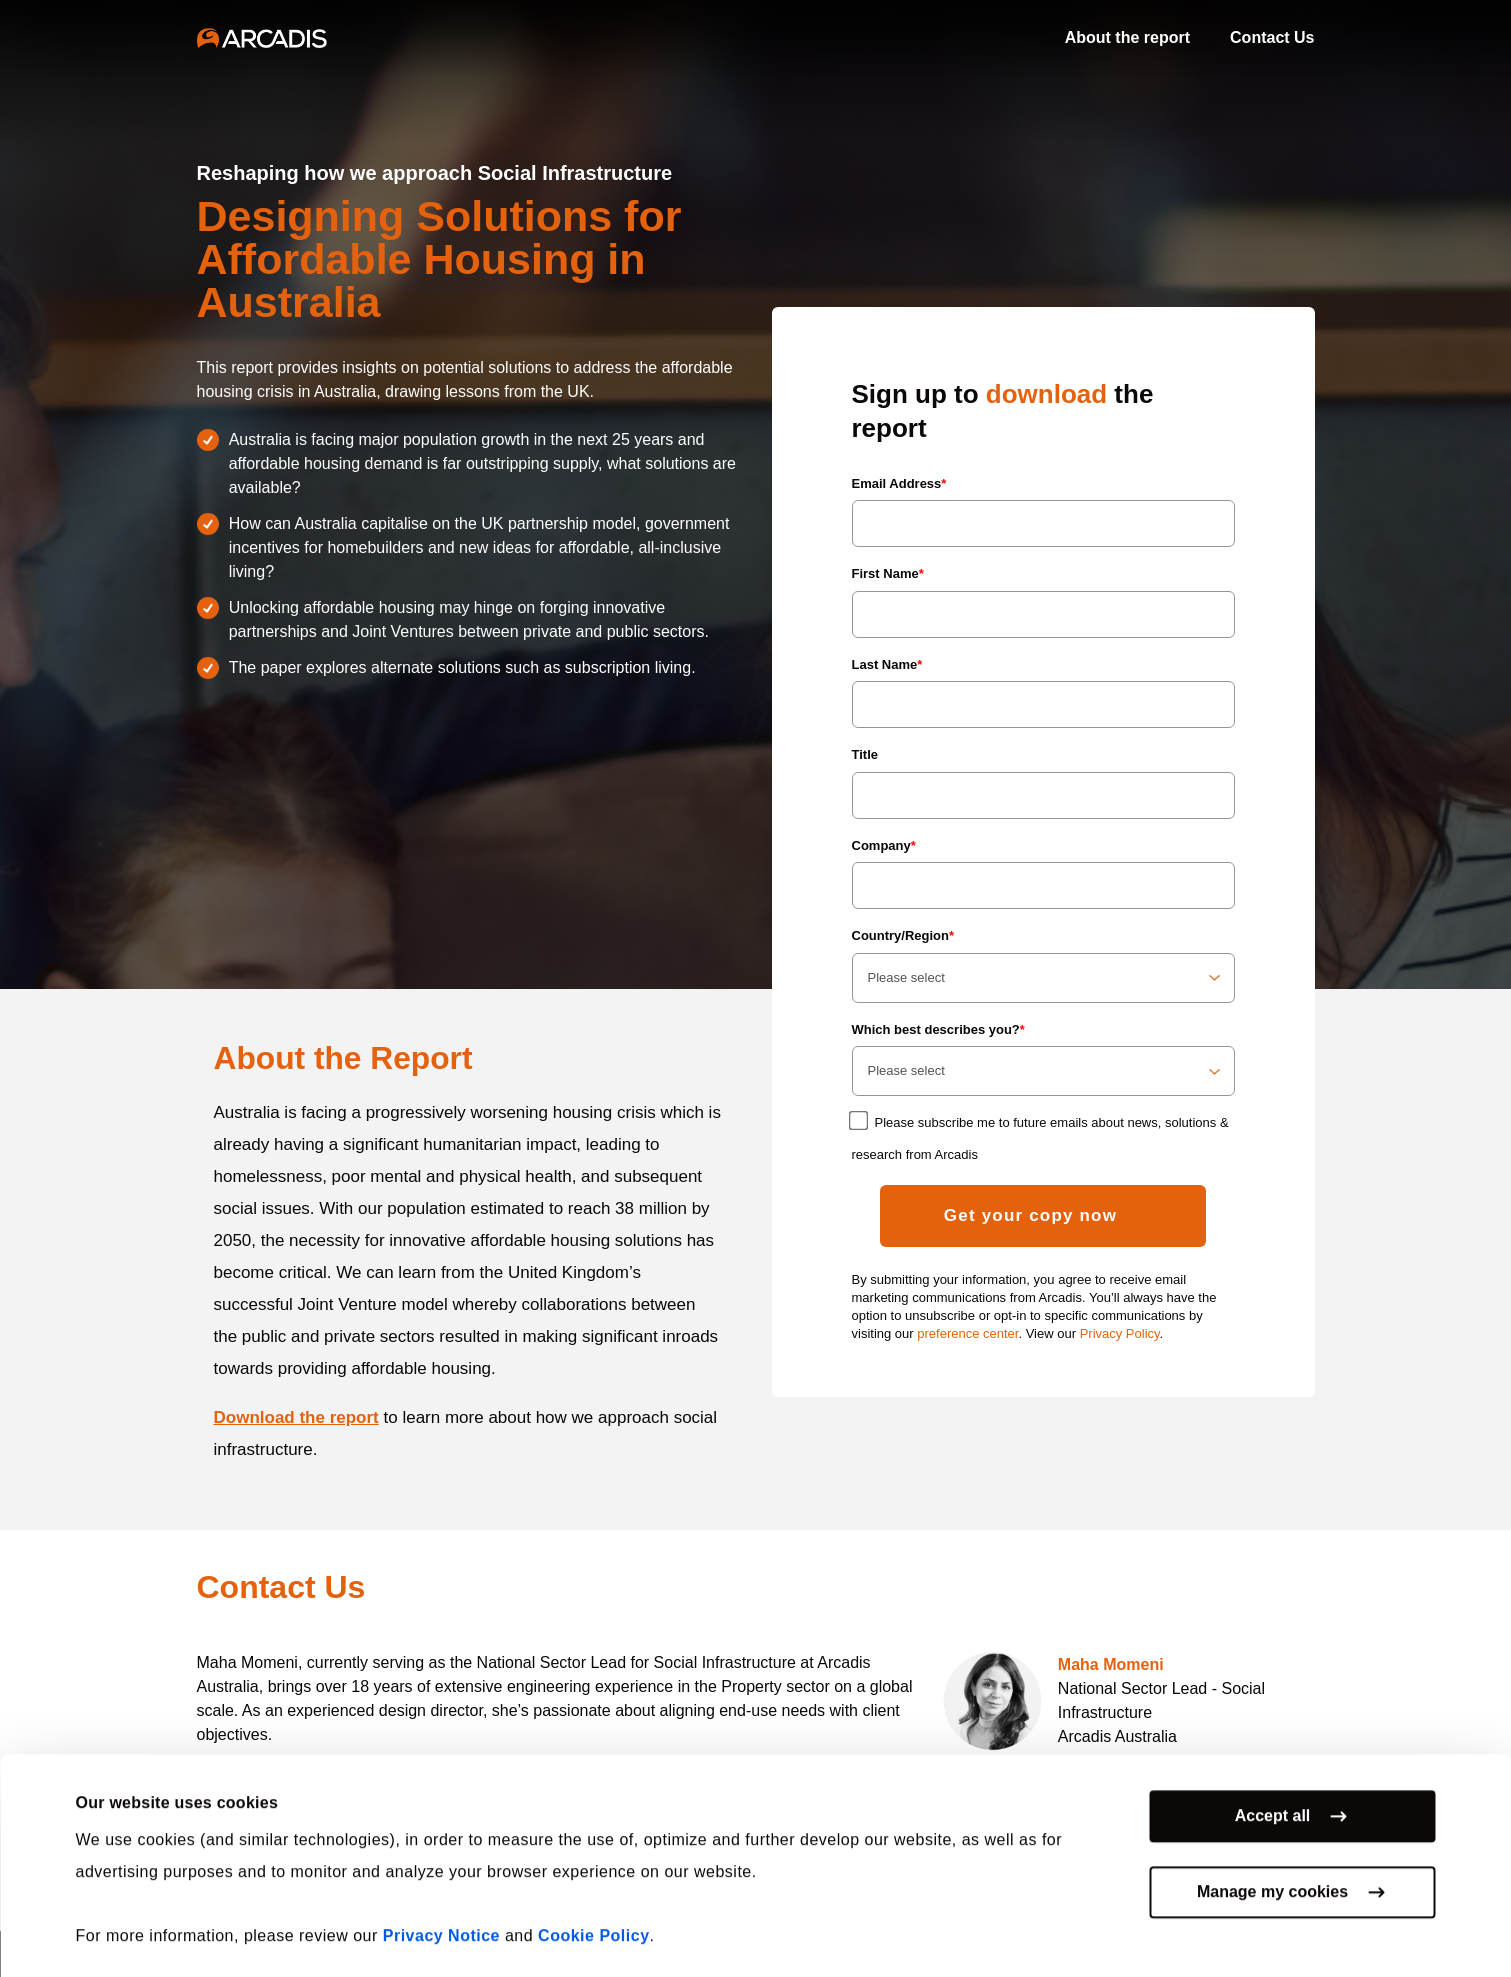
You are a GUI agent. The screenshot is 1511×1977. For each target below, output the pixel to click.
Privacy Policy (1120, 1333)
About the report (1127, 37)
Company (884, 845)
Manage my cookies (1272, 1880)
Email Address (899, 483)
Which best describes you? (938, 1029)
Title (865, 754)
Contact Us (1272, 37)
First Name (888, 573)
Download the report (296, 1417)
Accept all (1273, 1804)
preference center (967, 1333)
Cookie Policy (593, 1924)
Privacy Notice (441, 1924)
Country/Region (903, 935)
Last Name (887, 664)
